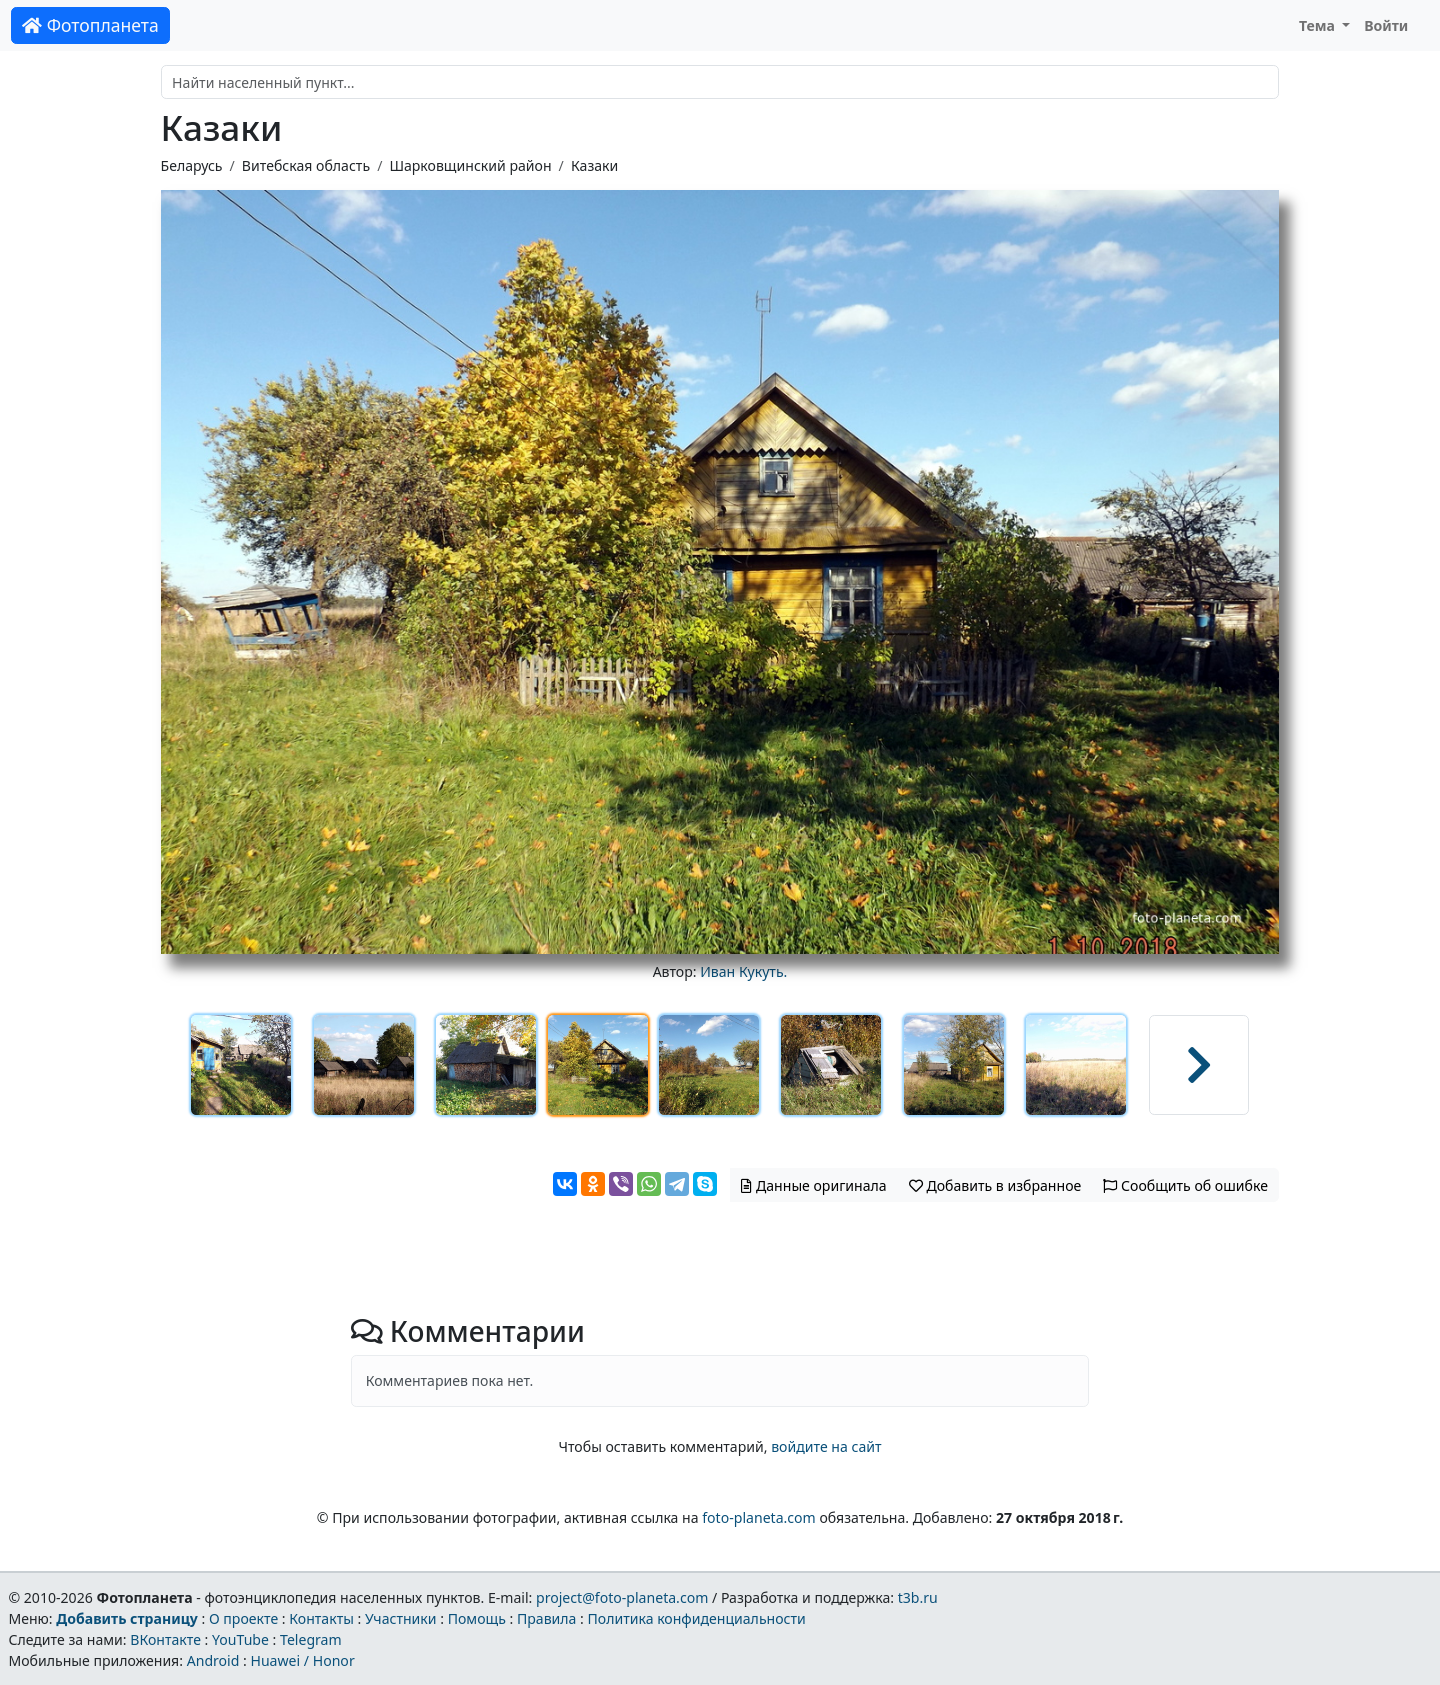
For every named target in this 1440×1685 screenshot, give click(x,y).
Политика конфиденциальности (697, 1618)
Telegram (311, 1639)
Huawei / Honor (302, 1660)
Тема (1319, 25)
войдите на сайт (826, 1446)
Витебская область (306, 165)
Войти (1386, 25)
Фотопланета (90, 25)
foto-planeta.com (759, 1517)
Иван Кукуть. (743, 971)
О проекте (243, 1618)
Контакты (321, 1618)
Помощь (477, 1618)
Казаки (594, 165)
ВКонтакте (165, 1639)
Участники (401, 1618)
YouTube (240, 1639)
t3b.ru (918, 1597)
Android (213, 1660)
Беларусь (192, 165)
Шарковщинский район (470, 165)
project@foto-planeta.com (622, 1597)
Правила (546, 1618)
